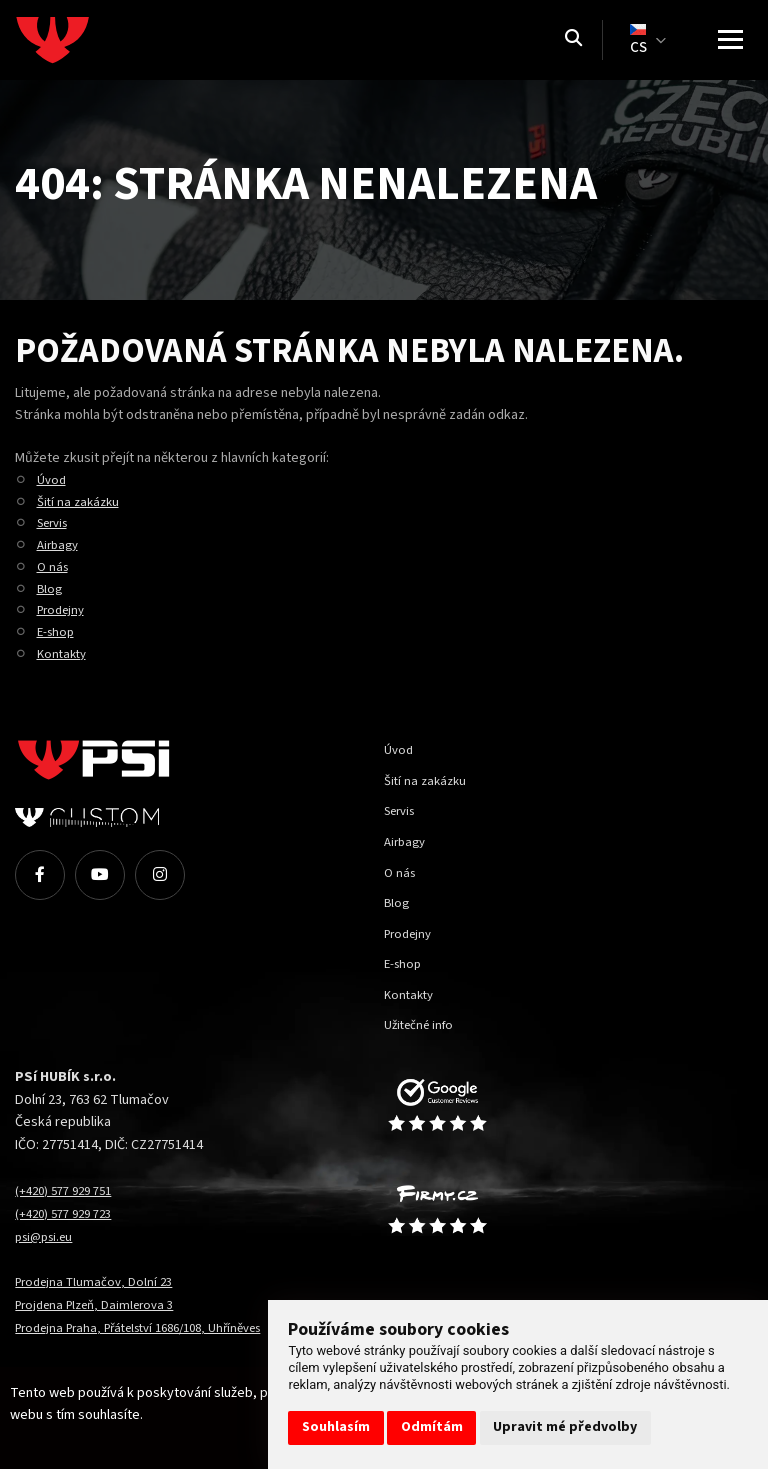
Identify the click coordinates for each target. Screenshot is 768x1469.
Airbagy (60, 544)
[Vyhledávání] (573, 40)
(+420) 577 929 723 (69, 1213)
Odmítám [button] (432, 1427)
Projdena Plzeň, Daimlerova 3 (103, 1304)
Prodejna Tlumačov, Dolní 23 (100, 1281)
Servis (56, 522)
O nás (54, 566)
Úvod (53, 479)
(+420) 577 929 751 (69, 1190)
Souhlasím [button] (336, 1427)
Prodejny (64, 609)
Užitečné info (423, 1024)
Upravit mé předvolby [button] (565, 1427)
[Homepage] (90, 40)
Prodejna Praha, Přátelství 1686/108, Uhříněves (155, 1327)
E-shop (57, 631)
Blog (50, 588)
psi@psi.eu (48, 1236)
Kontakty (64, 653)
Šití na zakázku (81, 501)
